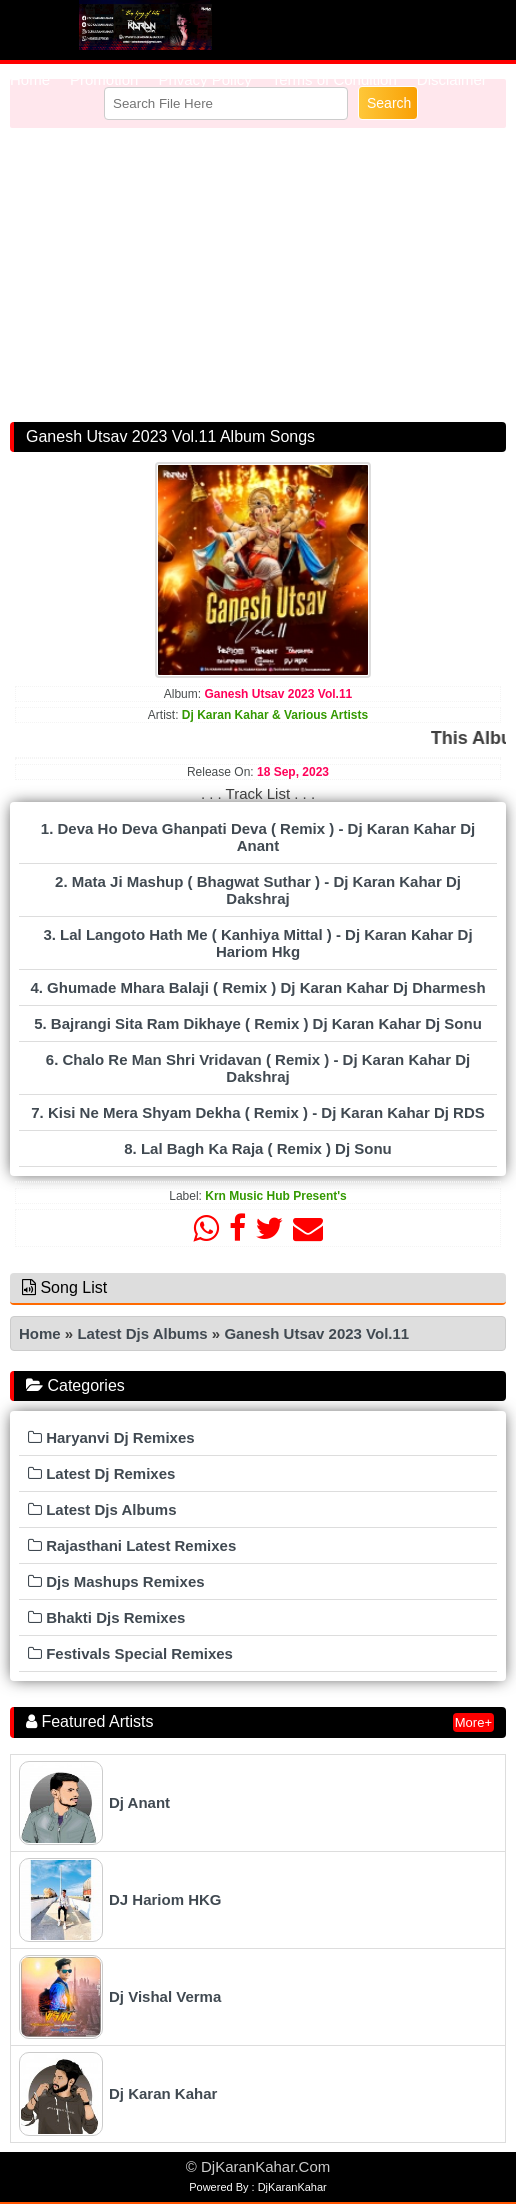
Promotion (104, 79)
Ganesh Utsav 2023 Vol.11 (316, 1333)
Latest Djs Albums (142, 1333)
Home (30, 79)
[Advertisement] (258, 271)
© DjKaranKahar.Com (258, 2166)
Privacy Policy (204, 79)
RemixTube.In (145, 25)
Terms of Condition (334, 79)
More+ (473, 1722)
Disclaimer (452, 79)
